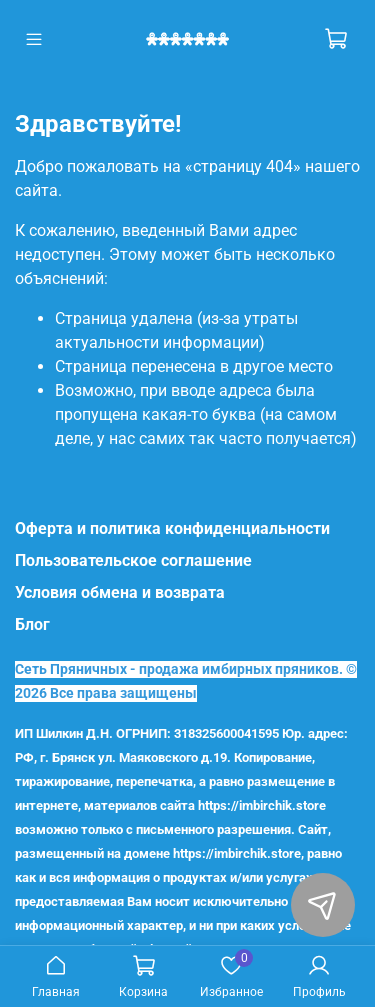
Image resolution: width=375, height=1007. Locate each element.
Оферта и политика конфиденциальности (172, 528)
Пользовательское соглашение (133, 560)
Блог (32, 624)
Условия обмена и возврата (120, 592)
